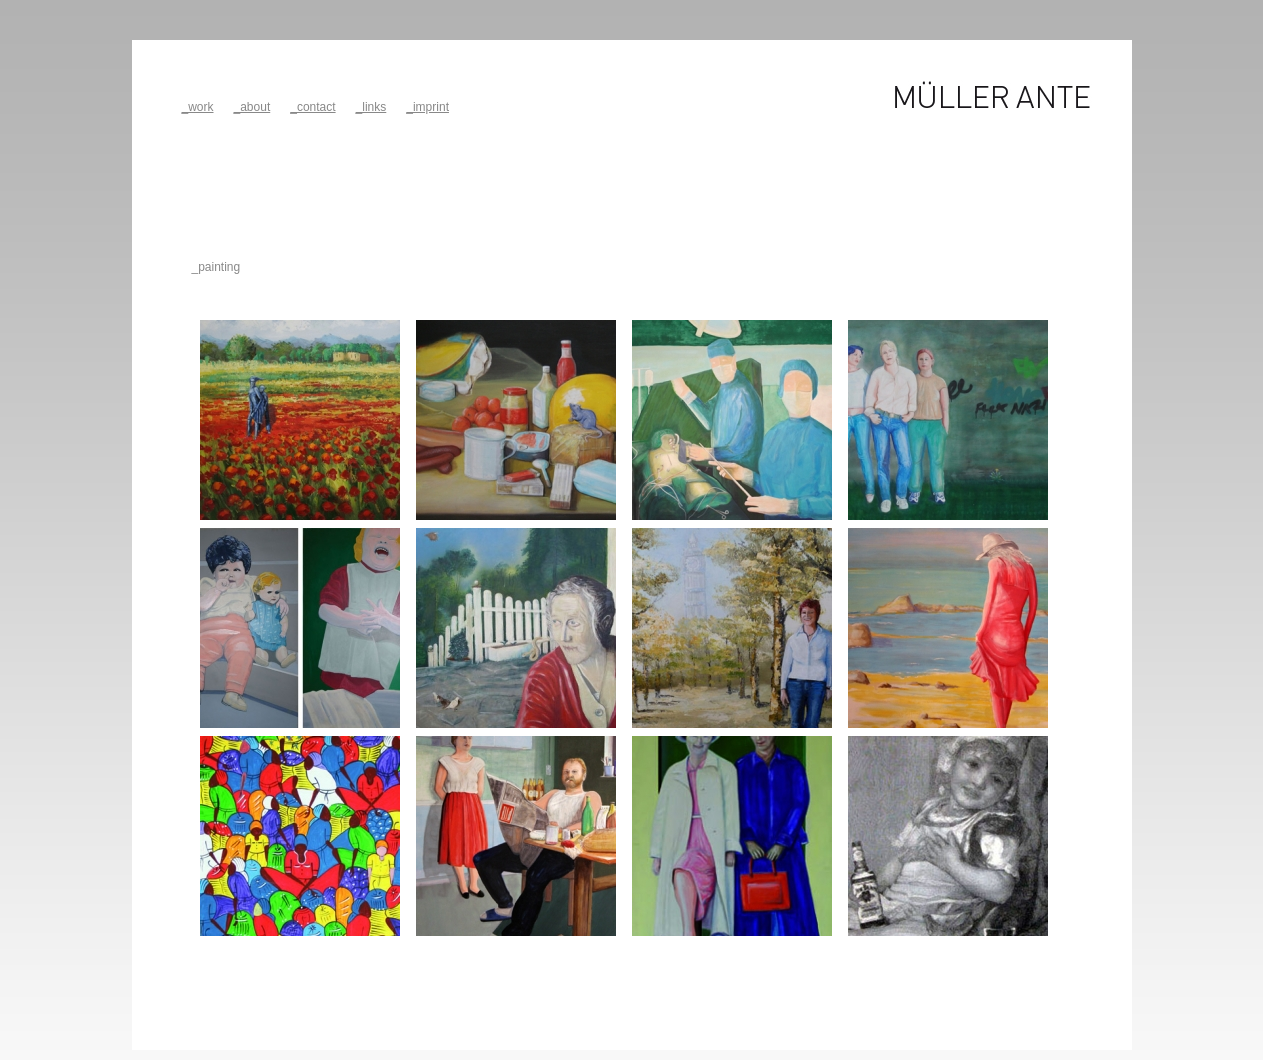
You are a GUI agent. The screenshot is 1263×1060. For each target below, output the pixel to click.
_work (198, 107)
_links (371, 107)
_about (252, 107)
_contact (312, 107)
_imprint (427, 107)
